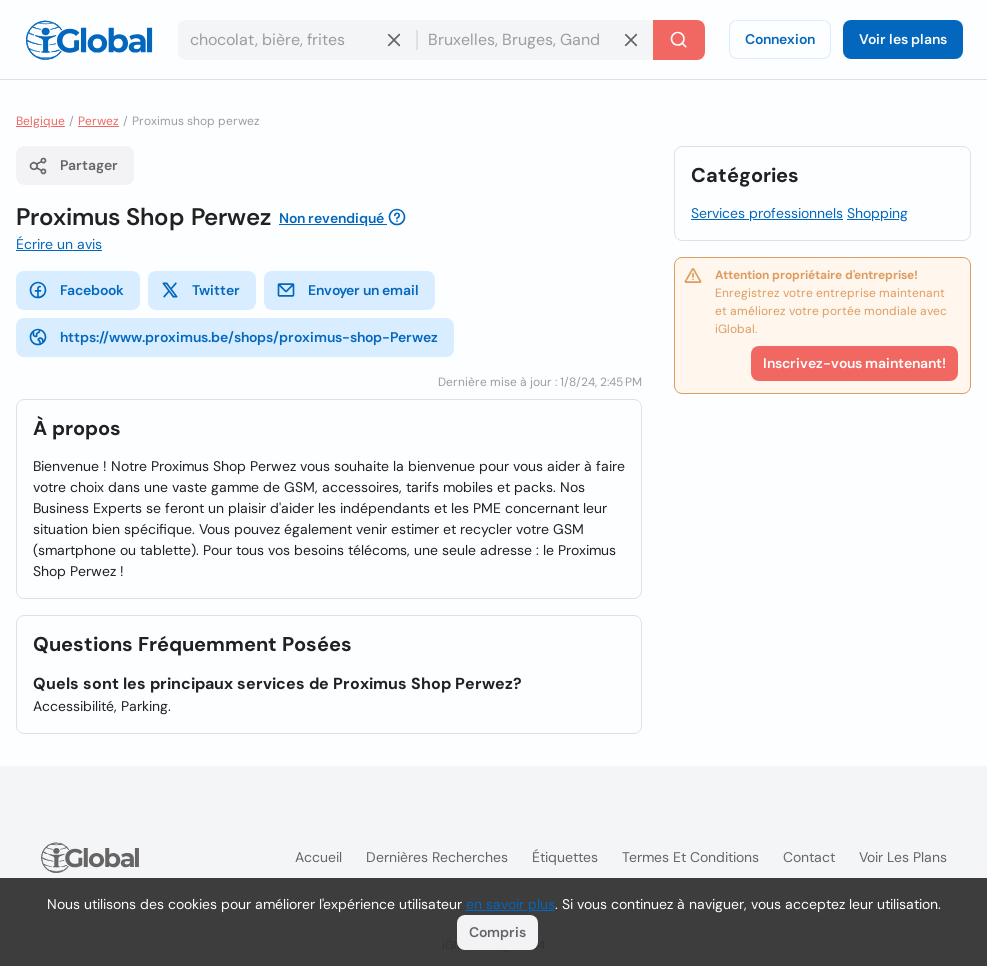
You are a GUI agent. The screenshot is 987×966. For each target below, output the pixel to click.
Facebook (76, 290)
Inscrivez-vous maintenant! (854, 363)
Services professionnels (767, 213)
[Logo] (89, 40)
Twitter (200, 290)
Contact (809, 857)
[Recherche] (679, 40)
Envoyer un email (347, 290)
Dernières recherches (437, 857)
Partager (73, 166)
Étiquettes (565, 857)
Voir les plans (903, 39)
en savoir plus (510, 904)
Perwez (98, 121)
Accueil (318, 857)
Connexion (780, 39)
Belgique (40, 121)
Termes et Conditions (690, 857)
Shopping (877, 213)
